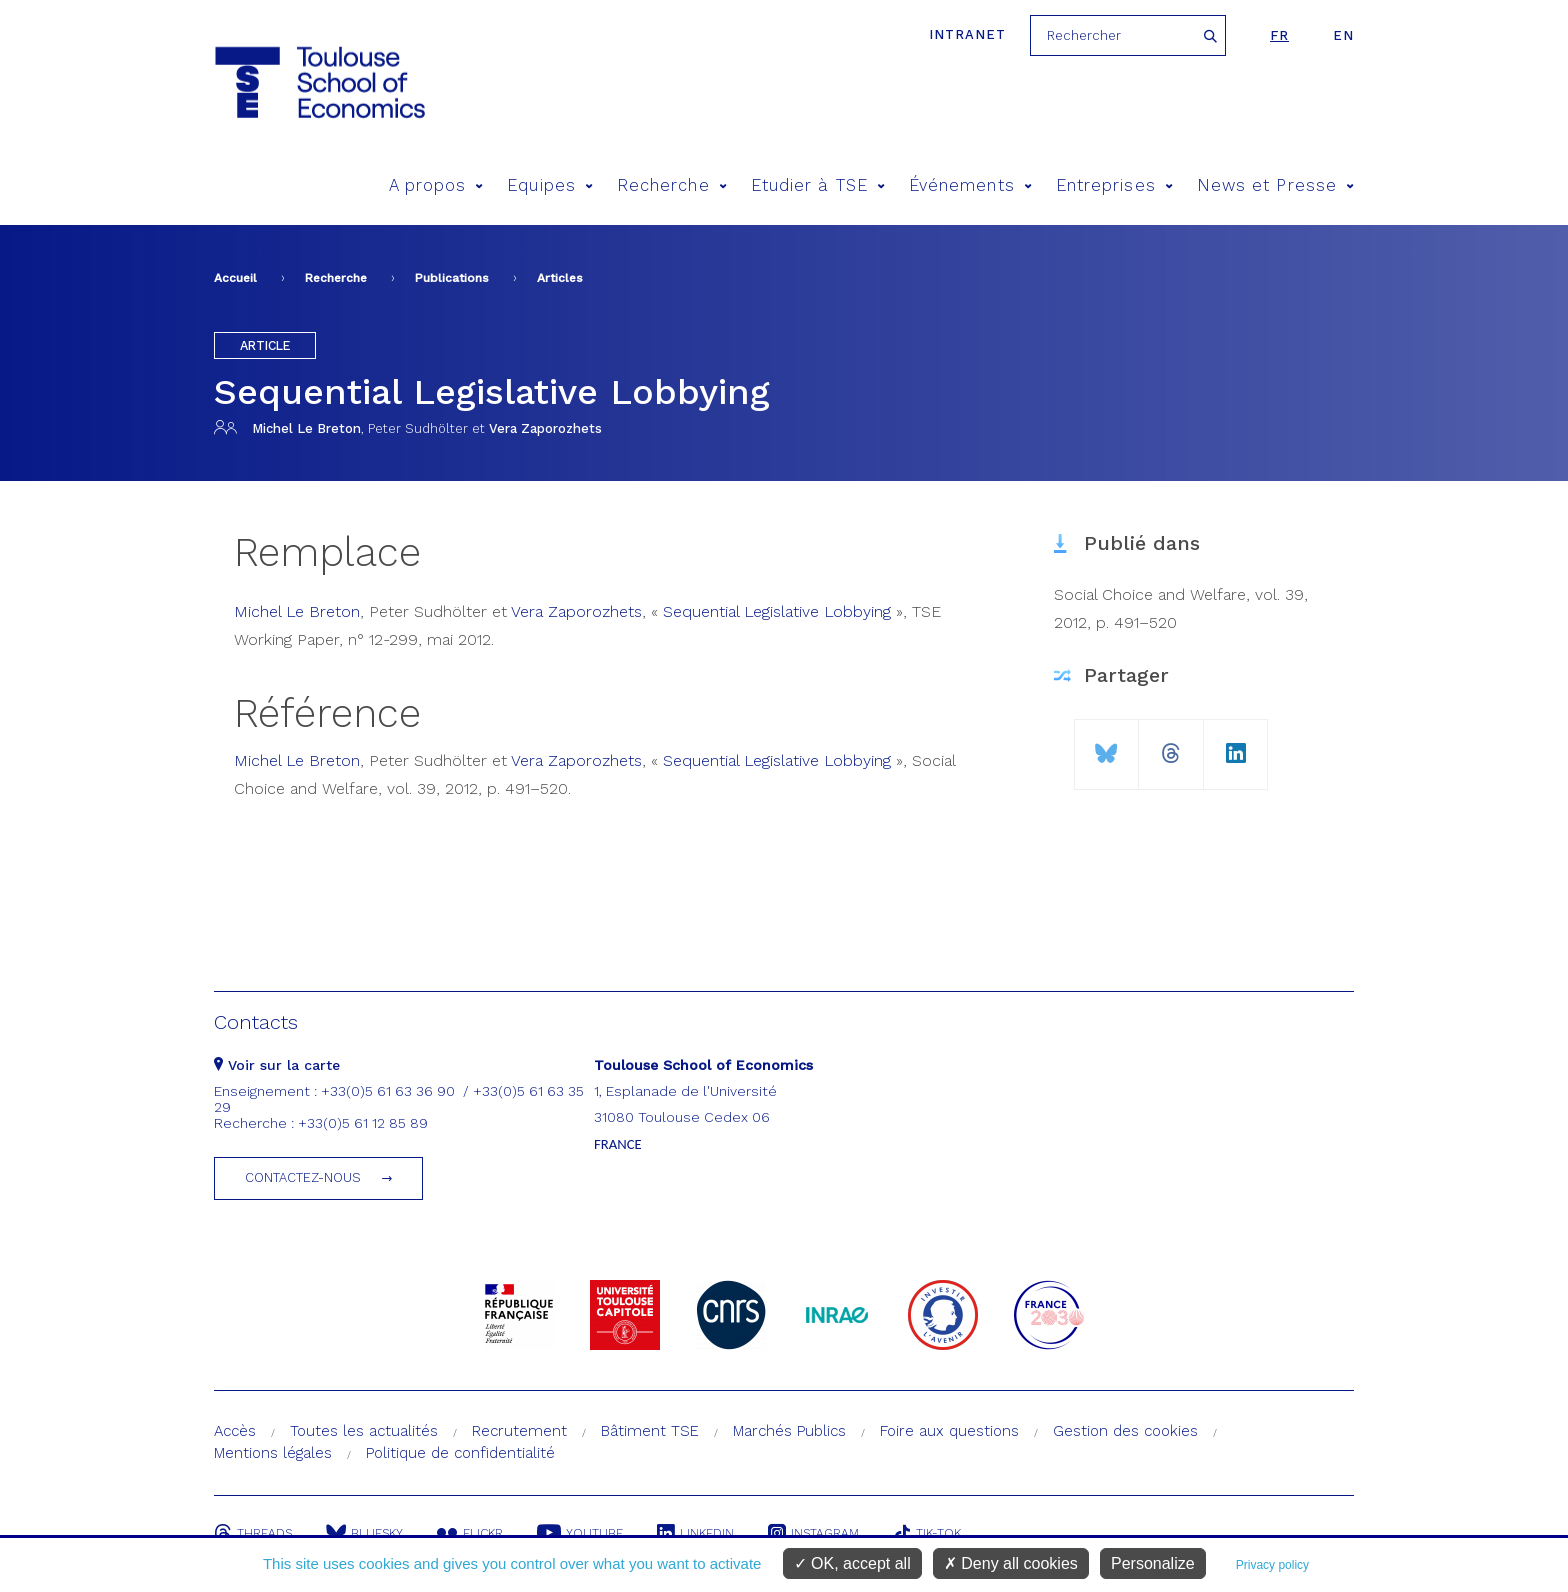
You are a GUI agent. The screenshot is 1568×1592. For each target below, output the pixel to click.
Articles (560, 278)
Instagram (813, 1533)
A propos (436, 185)
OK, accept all (852, 1563)
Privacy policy (1272, 1565)
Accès (235, 1431)
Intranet (967, 34)
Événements (970, 185)
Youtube (580, 1533)
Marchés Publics (789, 1431)
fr (1279, 35)
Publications (452, 278)
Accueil (235, 278)
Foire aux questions (949, 1431)
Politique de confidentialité (460, 1453)
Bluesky (364, 1533)
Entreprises (1114, 185)
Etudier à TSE (818, 185)
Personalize (1153, 1563)
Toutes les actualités (364, 1431)
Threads (253, 1533)
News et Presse (1275, 185)
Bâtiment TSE (650, 1431)
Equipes (550, 185)
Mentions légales (273, 1453)
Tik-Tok (927, 1533)
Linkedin (695, 1533)
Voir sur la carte (277, 1065)
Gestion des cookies (1125, 1431)
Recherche (672, 185)
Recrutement (519, 1431)
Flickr (470, 1533)
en (1343, 35)
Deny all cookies (1011, 1563)
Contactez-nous (303, 1177)
